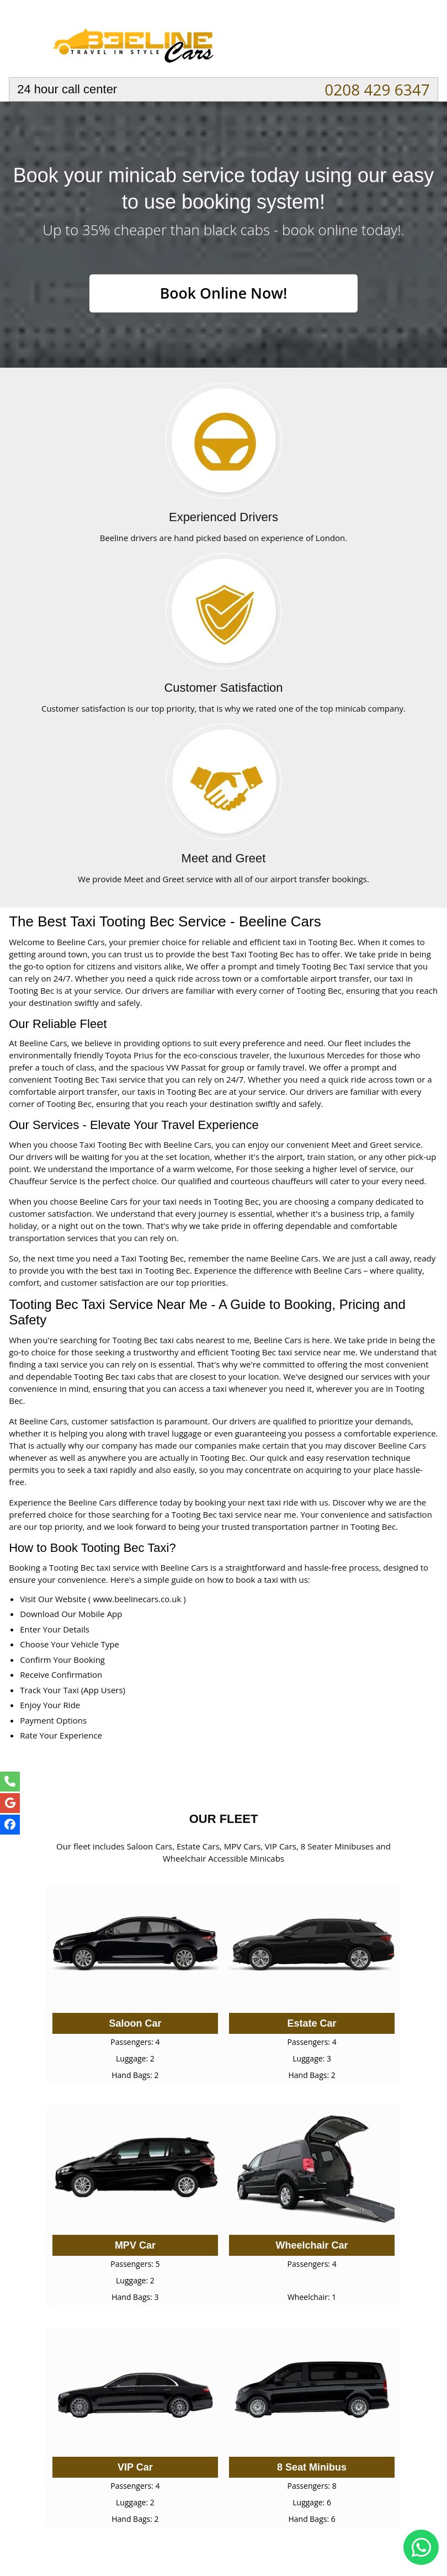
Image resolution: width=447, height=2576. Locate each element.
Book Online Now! (223, 293)
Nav (419, 41)
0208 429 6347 (377, 89)
